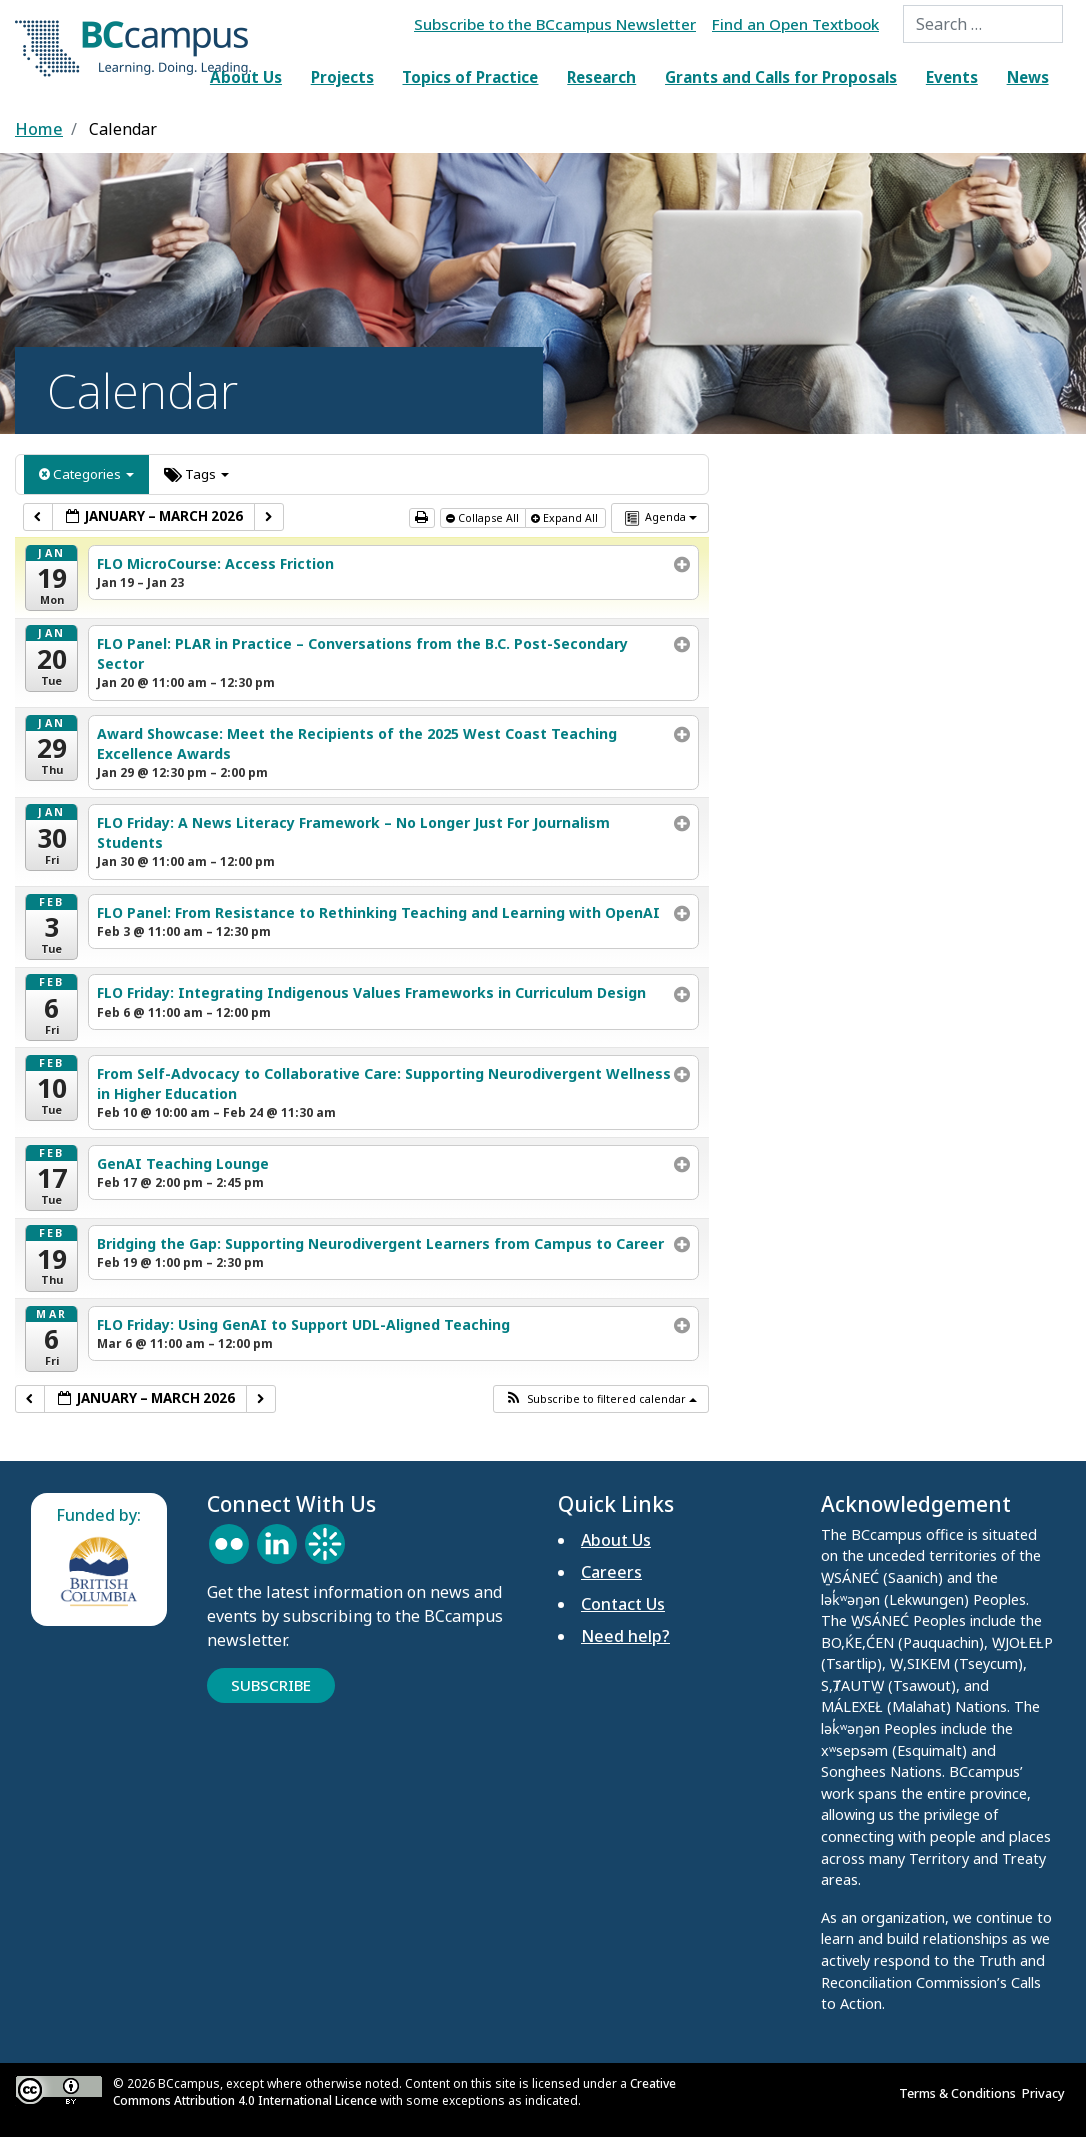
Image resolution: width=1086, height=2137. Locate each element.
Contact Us (623, 1604)
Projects (342, 77)
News (1028, 77)
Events (952, 77)
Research (601, 77)
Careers (611, 1572)
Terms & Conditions (960, 2093)
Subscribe (271, 1685)
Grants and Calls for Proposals (781, 77)
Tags (196, 474)
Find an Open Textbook (795, 24)
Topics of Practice (470, 77)
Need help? (625, 1636)
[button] (600, 1399)
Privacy (1046, 2093)
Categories (86, 474)
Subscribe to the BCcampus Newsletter (555, 24)
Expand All (566, 518)
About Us (246, 77)
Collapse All (484, 518)
